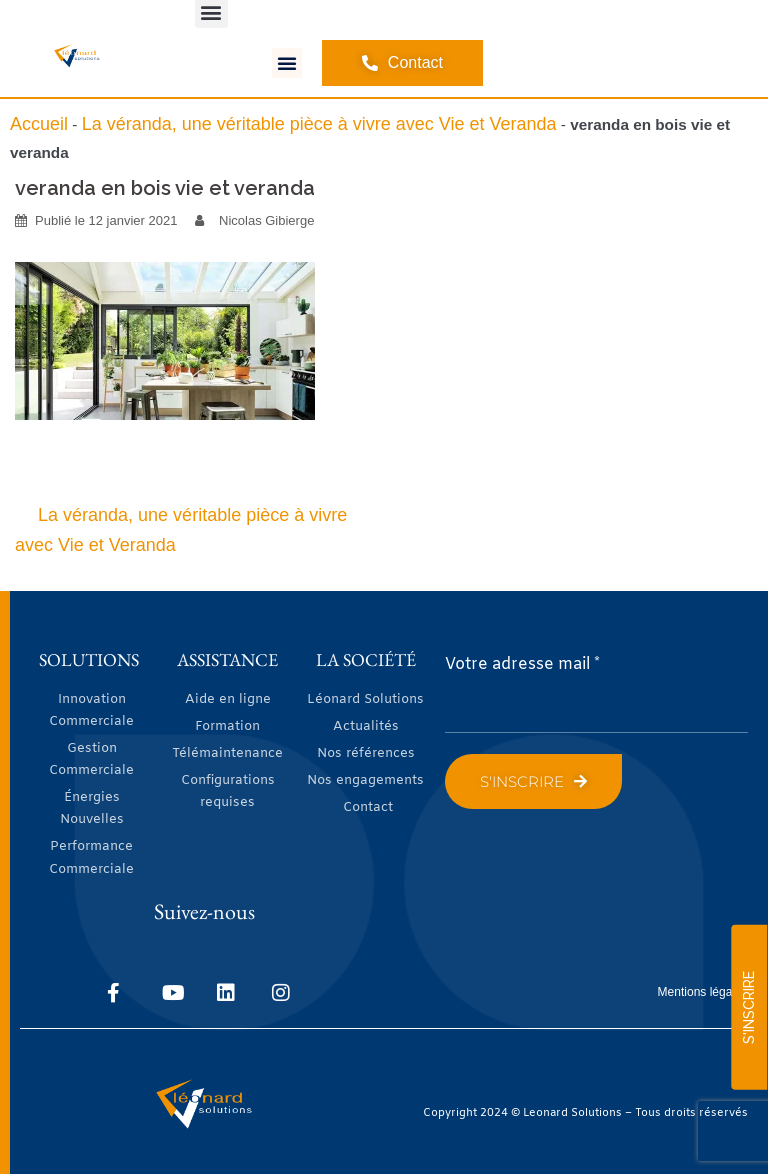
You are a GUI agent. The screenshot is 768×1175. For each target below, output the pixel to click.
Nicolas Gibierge (266, 220)
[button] (287, 63)
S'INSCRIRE (749, 1007)
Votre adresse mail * (522, 664)
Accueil (39, 124)
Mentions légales (703, 992)
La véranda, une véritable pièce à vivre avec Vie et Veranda (319, 124)
